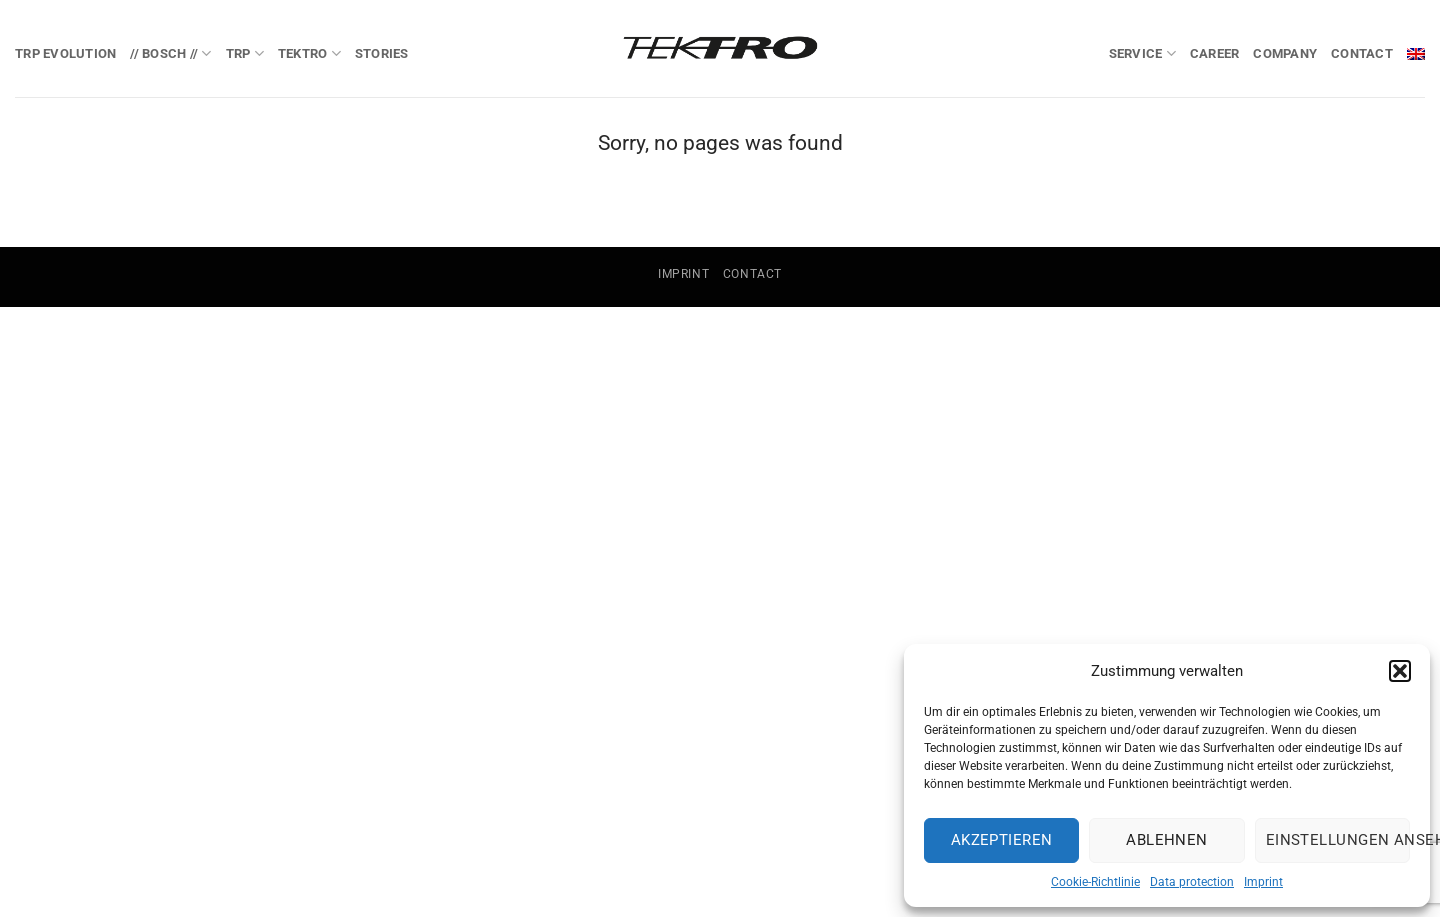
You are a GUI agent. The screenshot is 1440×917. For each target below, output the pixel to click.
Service (1142, 53)
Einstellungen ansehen (1338, 840)
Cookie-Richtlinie (1095, 882)
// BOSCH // (170, 53)
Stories (382, 53)
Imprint (1263, 882)
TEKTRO (309, 53)
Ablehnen (1167, 840)
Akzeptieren (1002, 840)
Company (1285, 53)
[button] (1400, 671)
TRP (245, 53)
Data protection (1192, 882)
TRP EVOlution (65, 53)
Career (1215, 53)
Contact (1362, 53)
